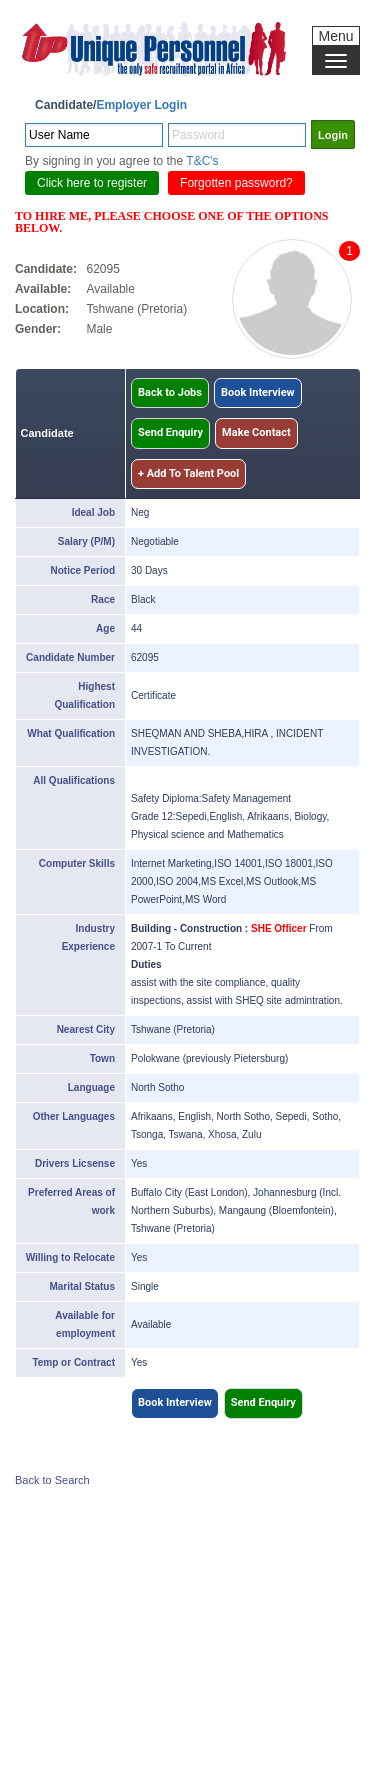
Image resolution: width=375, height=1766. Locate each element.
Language (91, 1087)
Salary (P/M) (86, 541)
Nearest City (86, 1029)
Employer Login (141, 105)
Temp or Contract (73, 1362)
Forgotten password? (236, 183)
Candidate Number (70, 657)
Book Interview (258, 392)
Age (105, 628)
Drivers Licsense (75, 1163)
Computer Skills (77, 863)
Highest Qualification (84, 695)
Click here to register (92, 183)
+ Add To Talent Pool (188, 473)
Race (103, 599)
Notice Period (83, 570)
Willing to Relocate (70, 1257)
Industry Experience (88, 937)
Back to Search (52, 1480)
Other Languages (74, 1116)
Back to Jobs (170, 392)
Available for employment (85, 1324)
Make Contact (256, 432)
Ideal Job (93, 512)
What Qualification (71, 733)
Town (102, 1058)
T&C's (202, 161)
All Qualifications (74, 780)
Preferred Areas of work (71, 1201)
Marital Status (82, 1286)
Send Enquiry (170, 432)
